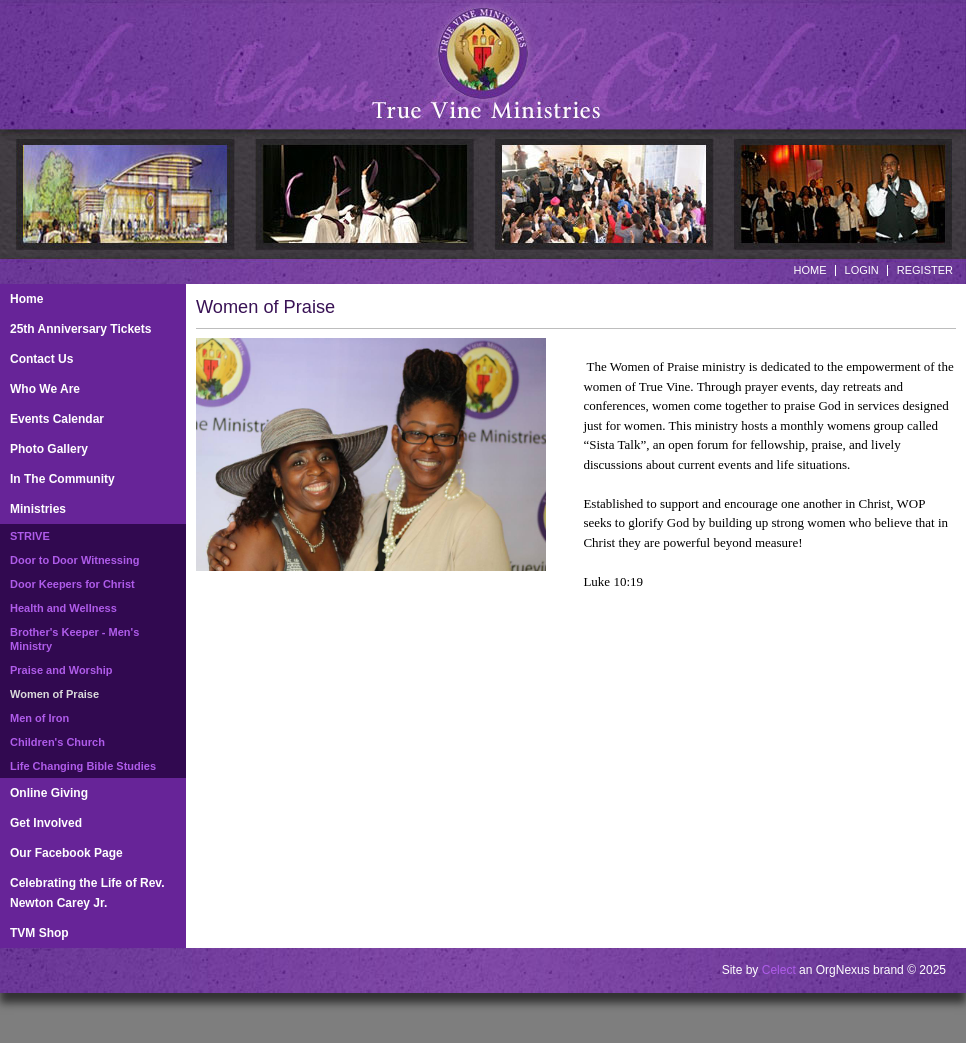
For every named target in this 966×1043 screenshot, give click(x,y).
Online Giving (49, 793)
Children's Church (57, 742)
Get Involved (46, 823)
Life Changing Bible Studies (83, 766)
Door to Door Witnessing (74, 560)
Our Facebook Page (66, 853)
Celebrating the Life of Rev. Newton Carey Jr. (87, 893)
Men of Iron (39, 718)
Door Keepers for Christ (72, 584)
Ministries (38, 509)
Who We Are (45, 389)
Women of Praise (54, 694)
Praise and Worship (61, 670)
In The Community (62, 479)
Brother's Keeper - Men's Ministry (74, 639)
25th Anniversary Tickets (80, 329)
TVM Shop (39, 933)
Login (862, 270)
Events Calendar (57, 419)
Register (925, 270)
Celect (779, 970)
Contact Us (41, 359)
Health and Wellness (63, 608)
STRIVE (30, 536)
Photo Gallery (49, 449)
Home (810, 270)
